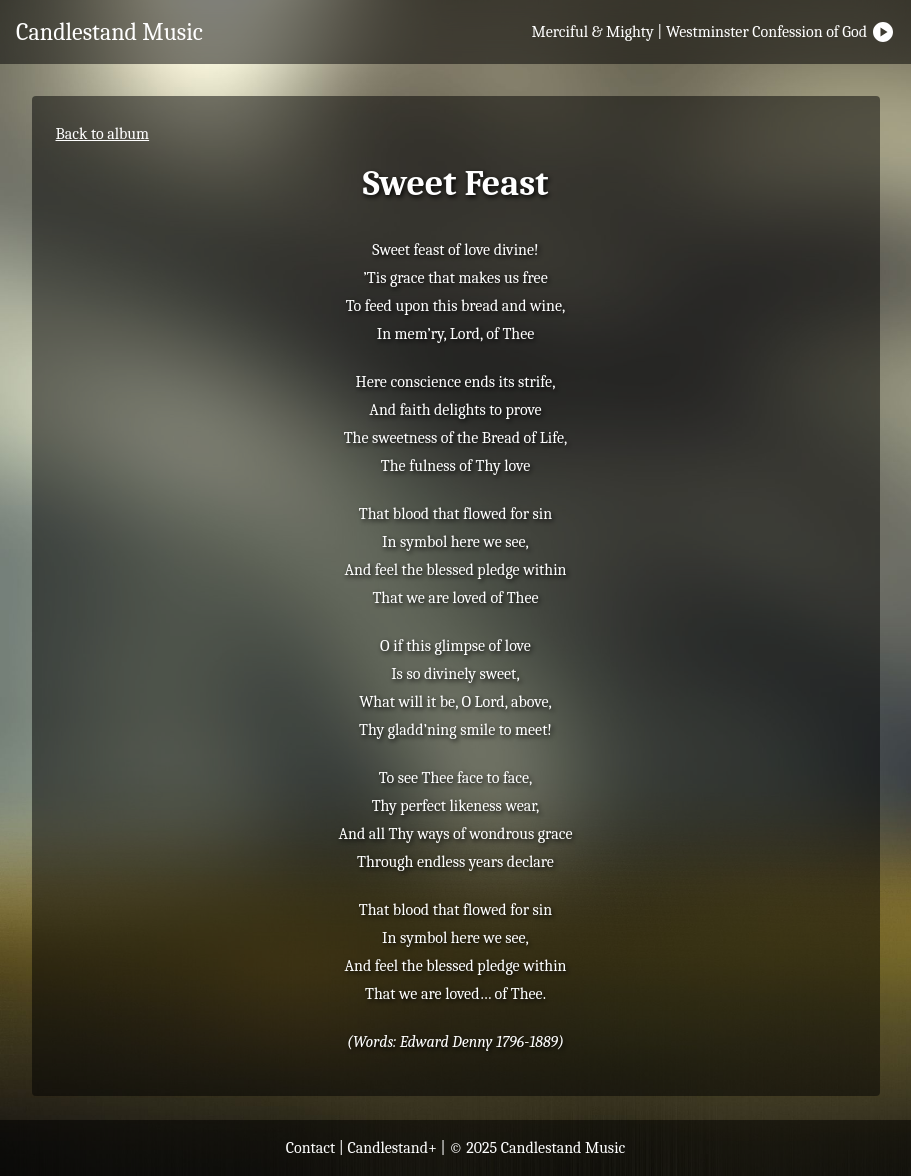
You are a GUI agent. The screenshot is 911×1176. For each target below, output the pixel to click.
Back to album (103, 134)
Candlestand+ (392, 1148)
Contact (311, 1148)
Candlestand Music (109, 32)
